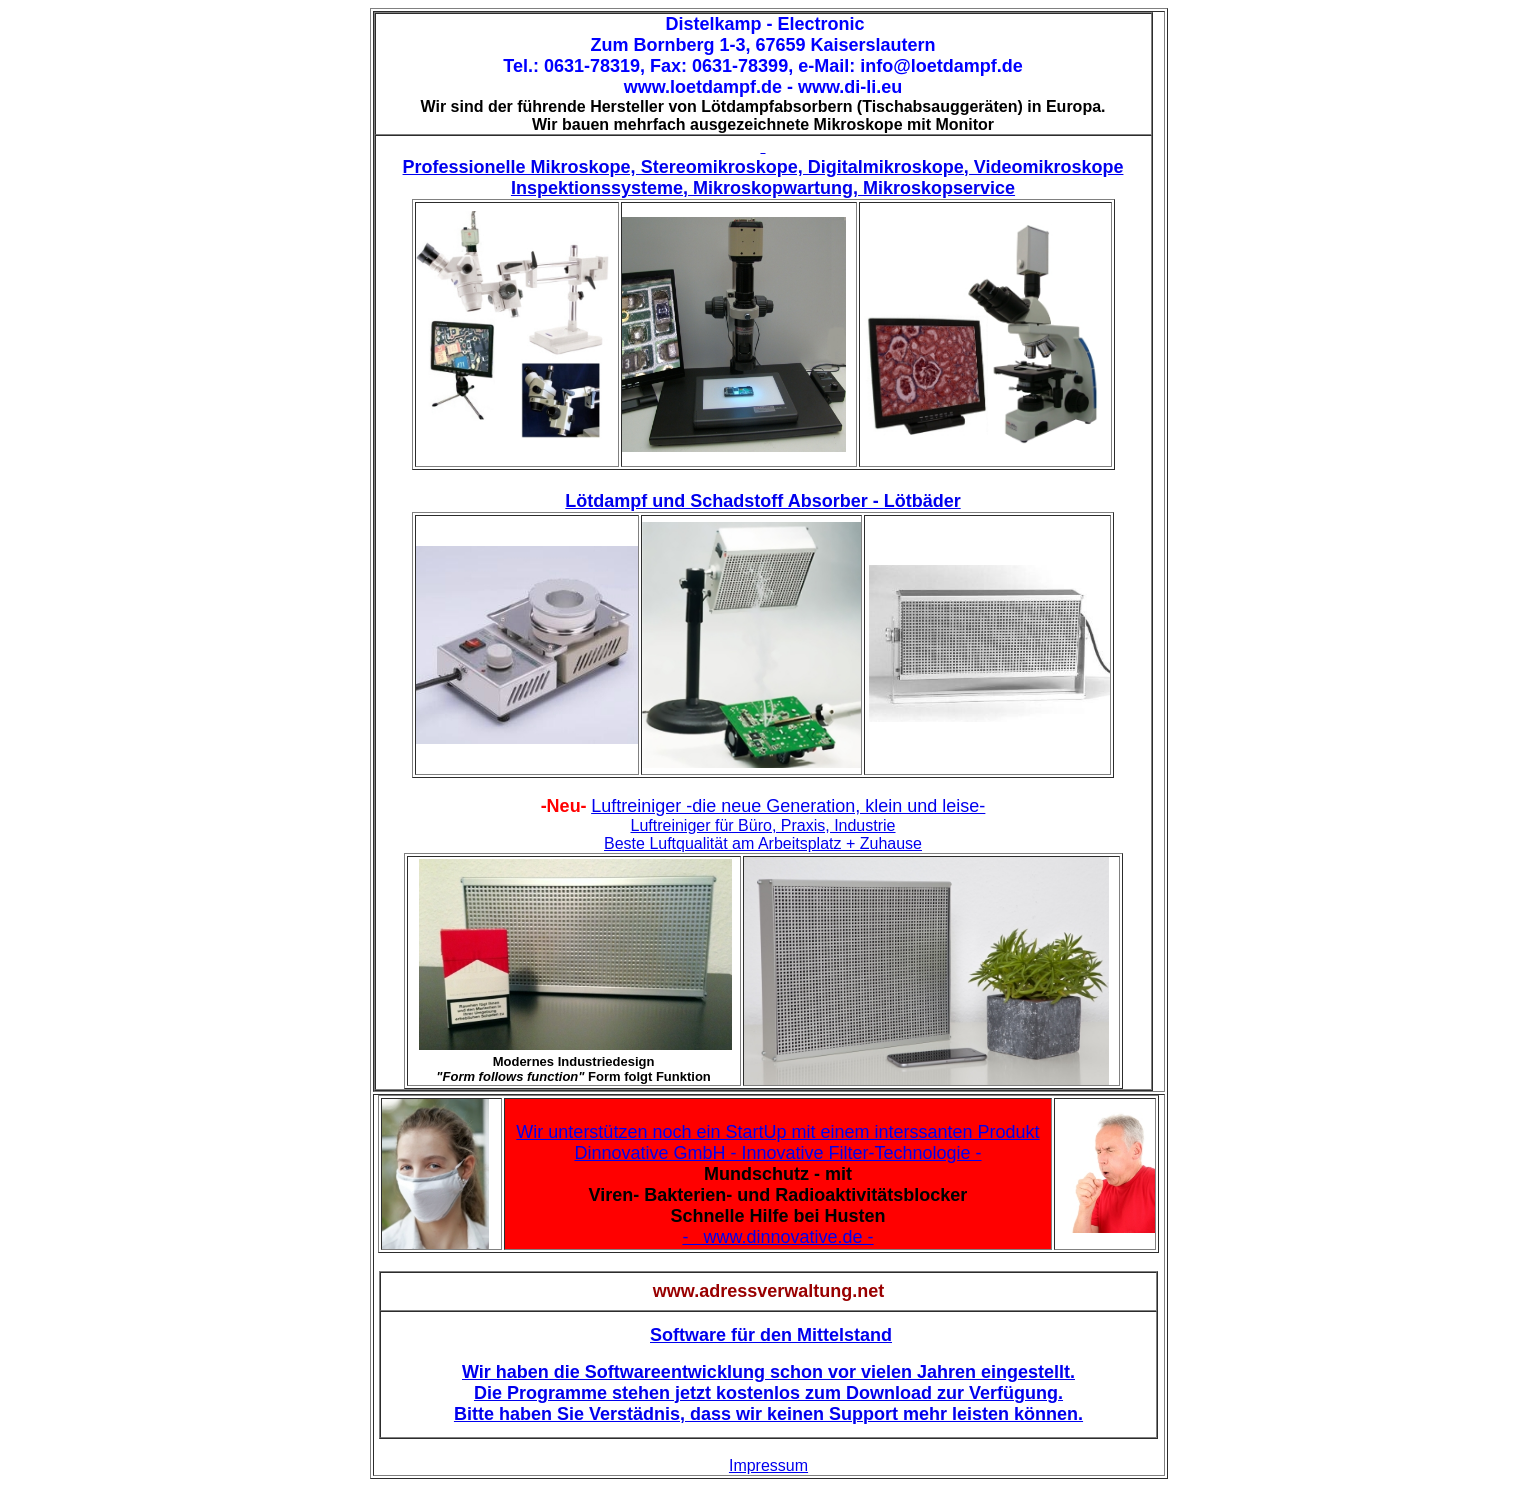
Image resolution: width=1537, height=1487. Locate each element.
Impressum (768, 1465)
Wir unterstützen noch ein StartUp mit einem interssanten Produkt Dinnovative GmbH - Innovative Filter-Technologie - (777, 1142)
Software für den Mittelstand (771, 1335)
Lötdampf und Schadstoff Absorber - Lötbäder (762, 501)
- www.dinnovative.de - (777, 1237)
